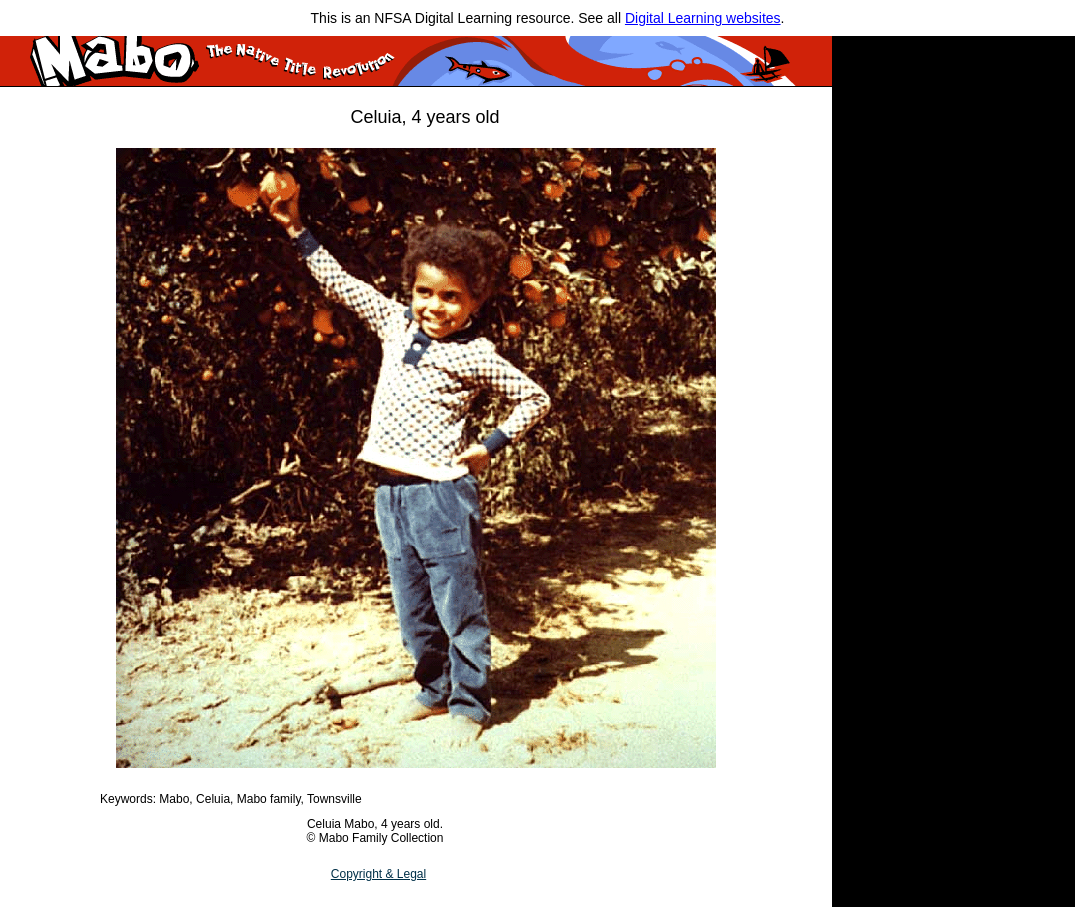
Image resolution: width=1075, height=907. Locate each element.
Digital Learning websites (703, 18)
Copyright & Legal (378, 874)
